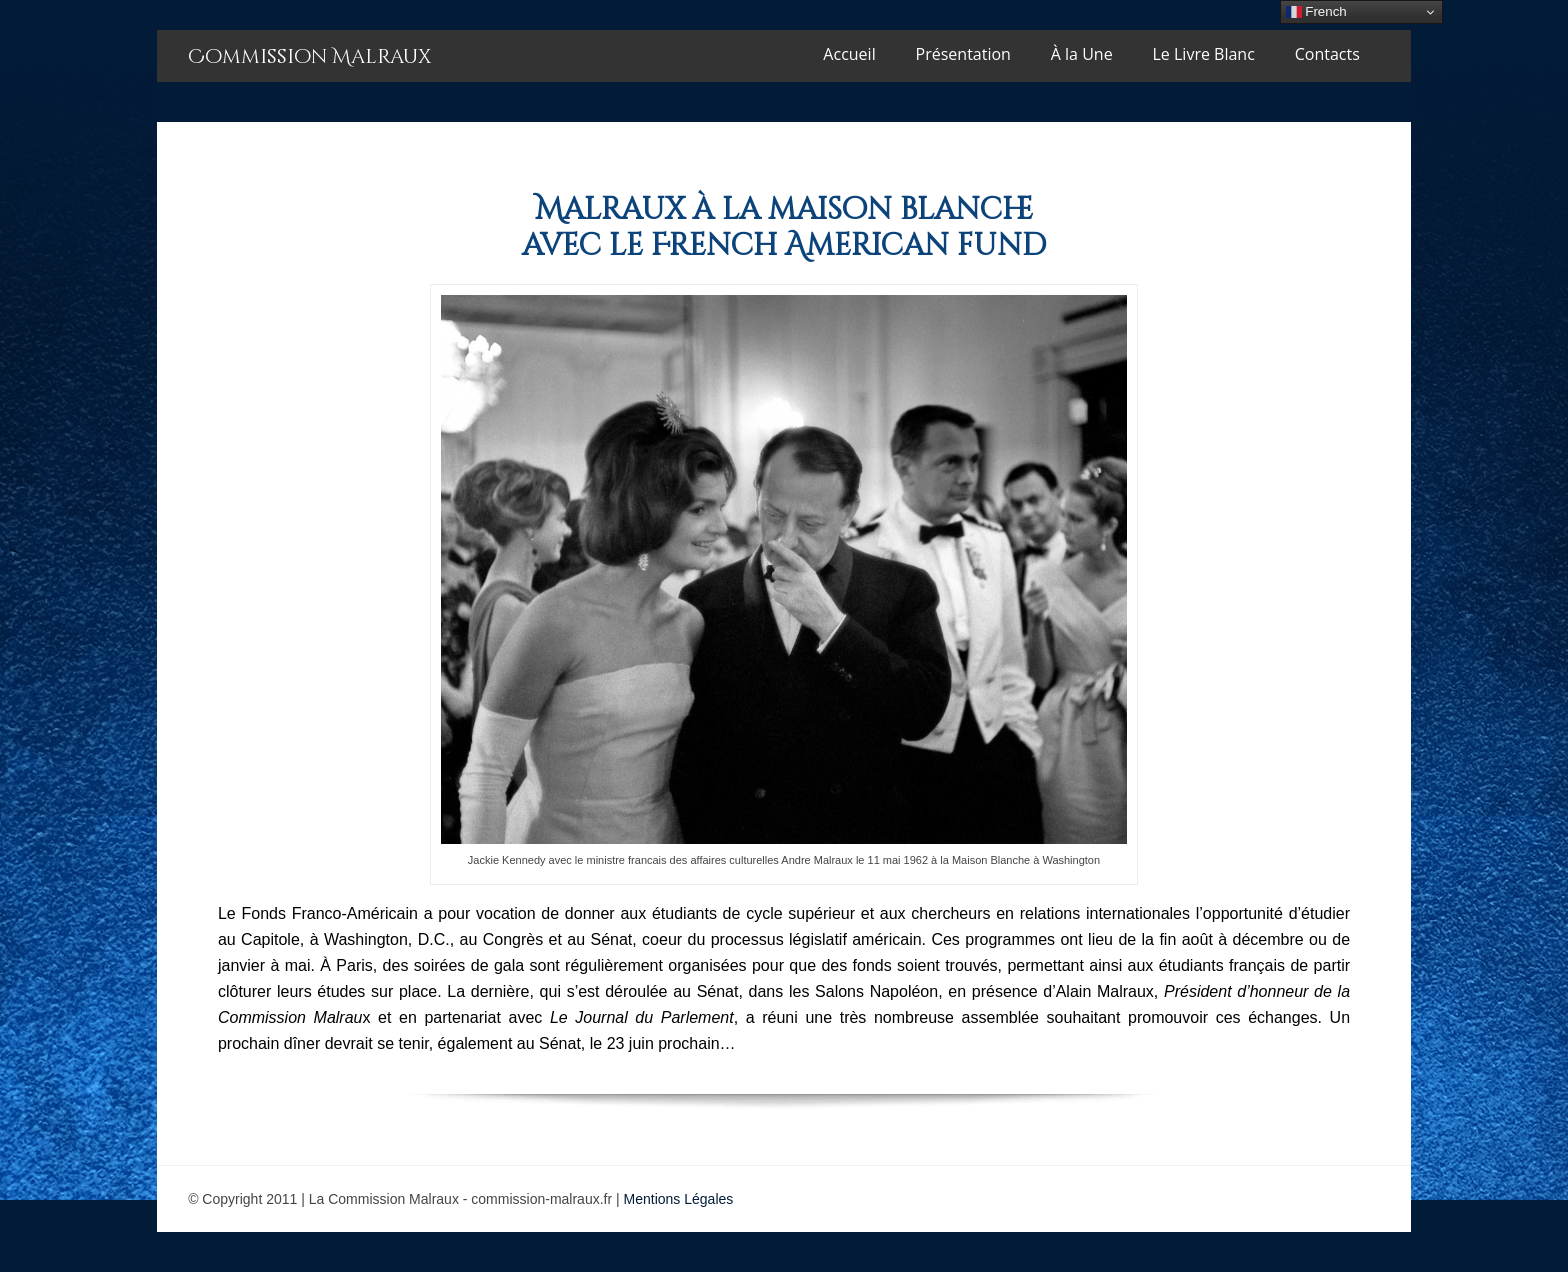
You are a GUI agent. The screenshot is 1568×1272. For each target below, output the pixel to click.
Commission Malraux (309, 56)
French (1316, 12)
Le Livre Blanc (1204, 54)
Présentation (963, 54)
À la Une (1082, 54)
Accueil (849, 54)
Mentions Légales (679, 1199)
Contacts (1327, 54)
